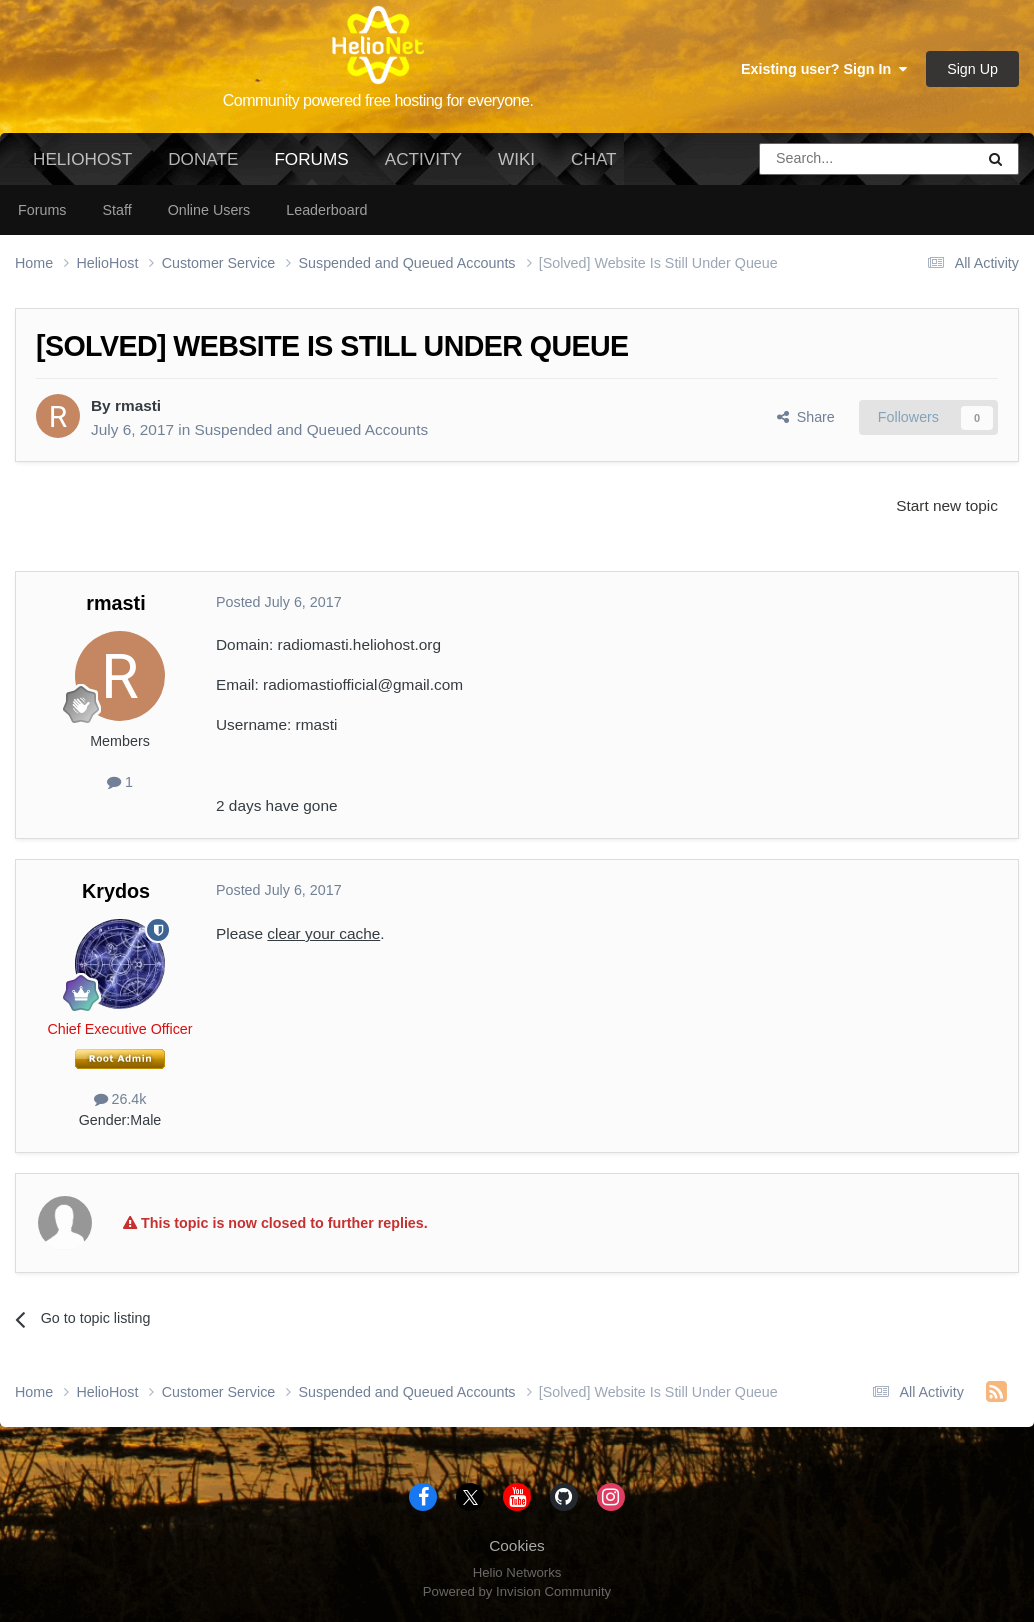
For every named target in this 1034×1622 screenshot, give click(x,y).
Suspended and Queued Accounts (312, 429)
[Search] (816, 159)
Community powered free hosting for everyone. (378, 100)
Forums (311, 167)
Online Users (209, 210)
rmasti (138, 405)
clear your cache (323, 933)
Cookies (517, 1545)
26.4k (120, 1099)
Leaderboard (326, 210)
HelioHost (82, 159)
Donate (203, 159)
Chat (593, 159)
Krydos (116, 891)
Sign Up (972, 69)
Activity (423, 159)
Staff (116, 210)
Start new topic (947, 505)
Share (806, 417)
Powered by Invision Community (517, 1591)
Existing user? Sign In (824, 69)
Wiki (516, 159)
